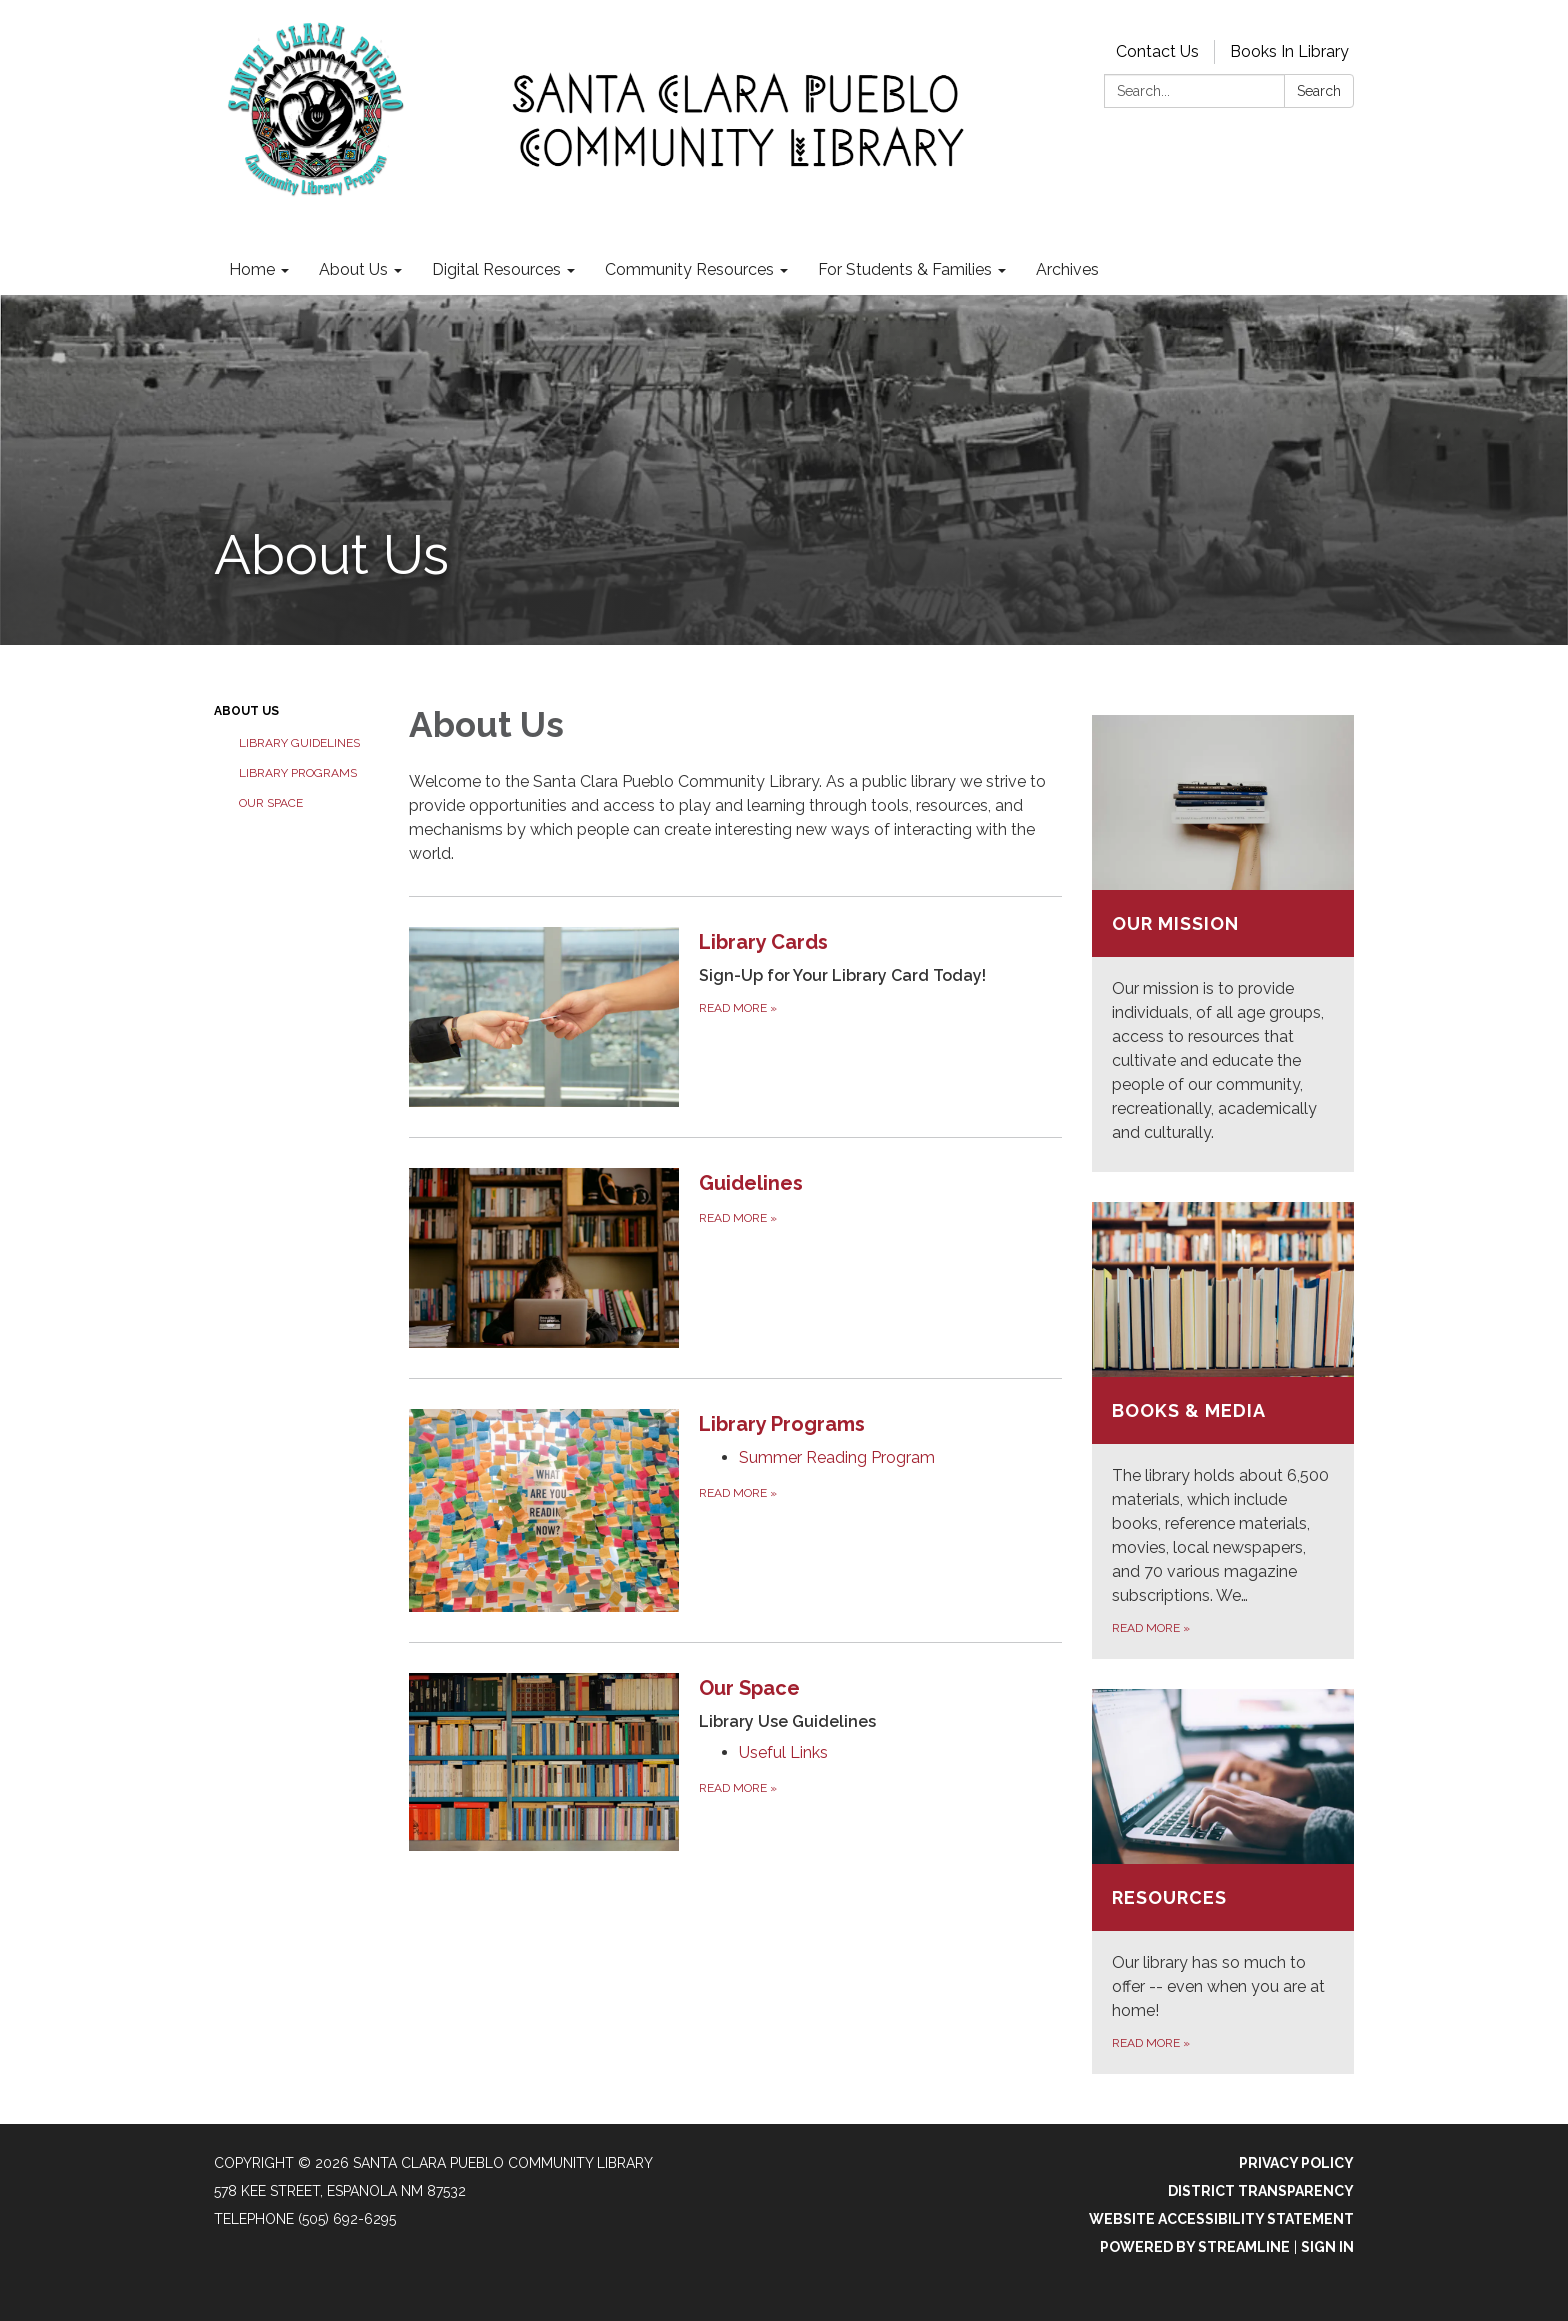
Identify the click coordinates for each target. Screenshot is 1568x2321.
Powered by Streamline (1195, 2247)
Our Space (271, 803)
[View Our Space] (880, 1703)
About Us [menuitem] (353, 269)
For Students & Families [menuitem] (905, 269)
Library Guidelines (299, 743)
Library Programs (298, 773)
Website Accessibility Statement (1221, 2219)
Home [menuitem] (252, 269)
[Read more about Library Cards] (735, 1016)
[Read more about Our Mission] (1223, 943)
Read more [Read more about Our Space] (738, 1788)
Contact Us (1157, 51)
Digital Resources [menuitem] (496, 269)
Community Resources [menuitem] (689, 269)
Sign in (1327, 2247)
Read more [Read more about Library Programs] (738, 1493)
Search (1319, 91)
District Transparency (1261, 2191)
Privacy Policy (1296, 2163)
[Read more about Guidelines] (735, 1257)
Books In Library (1289, 51)
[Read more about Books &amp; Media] (1223, 1430)
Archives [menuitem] (1067, 269)
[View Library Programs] (880, 1424)
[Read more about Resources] (1223, 1881)
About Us (246, 711)
